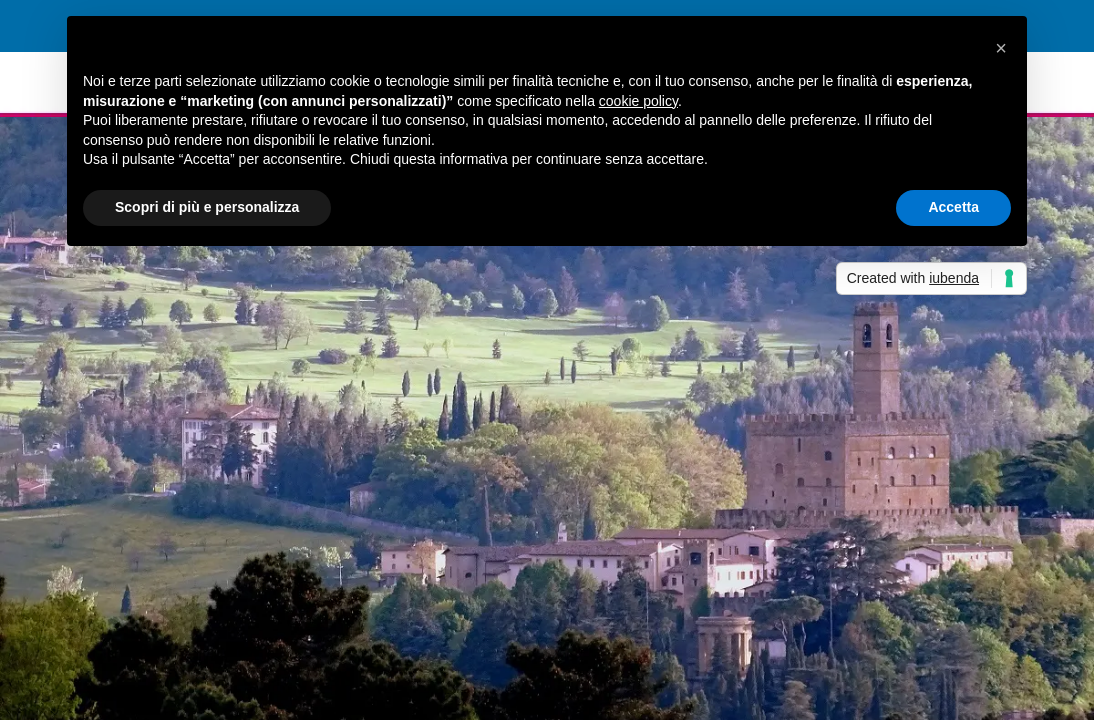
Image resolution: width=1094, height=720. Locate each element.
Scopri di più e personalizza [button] (207, 207)
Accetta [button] (953, 207)
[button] (1001, 48)
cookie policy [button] (638, 101)
